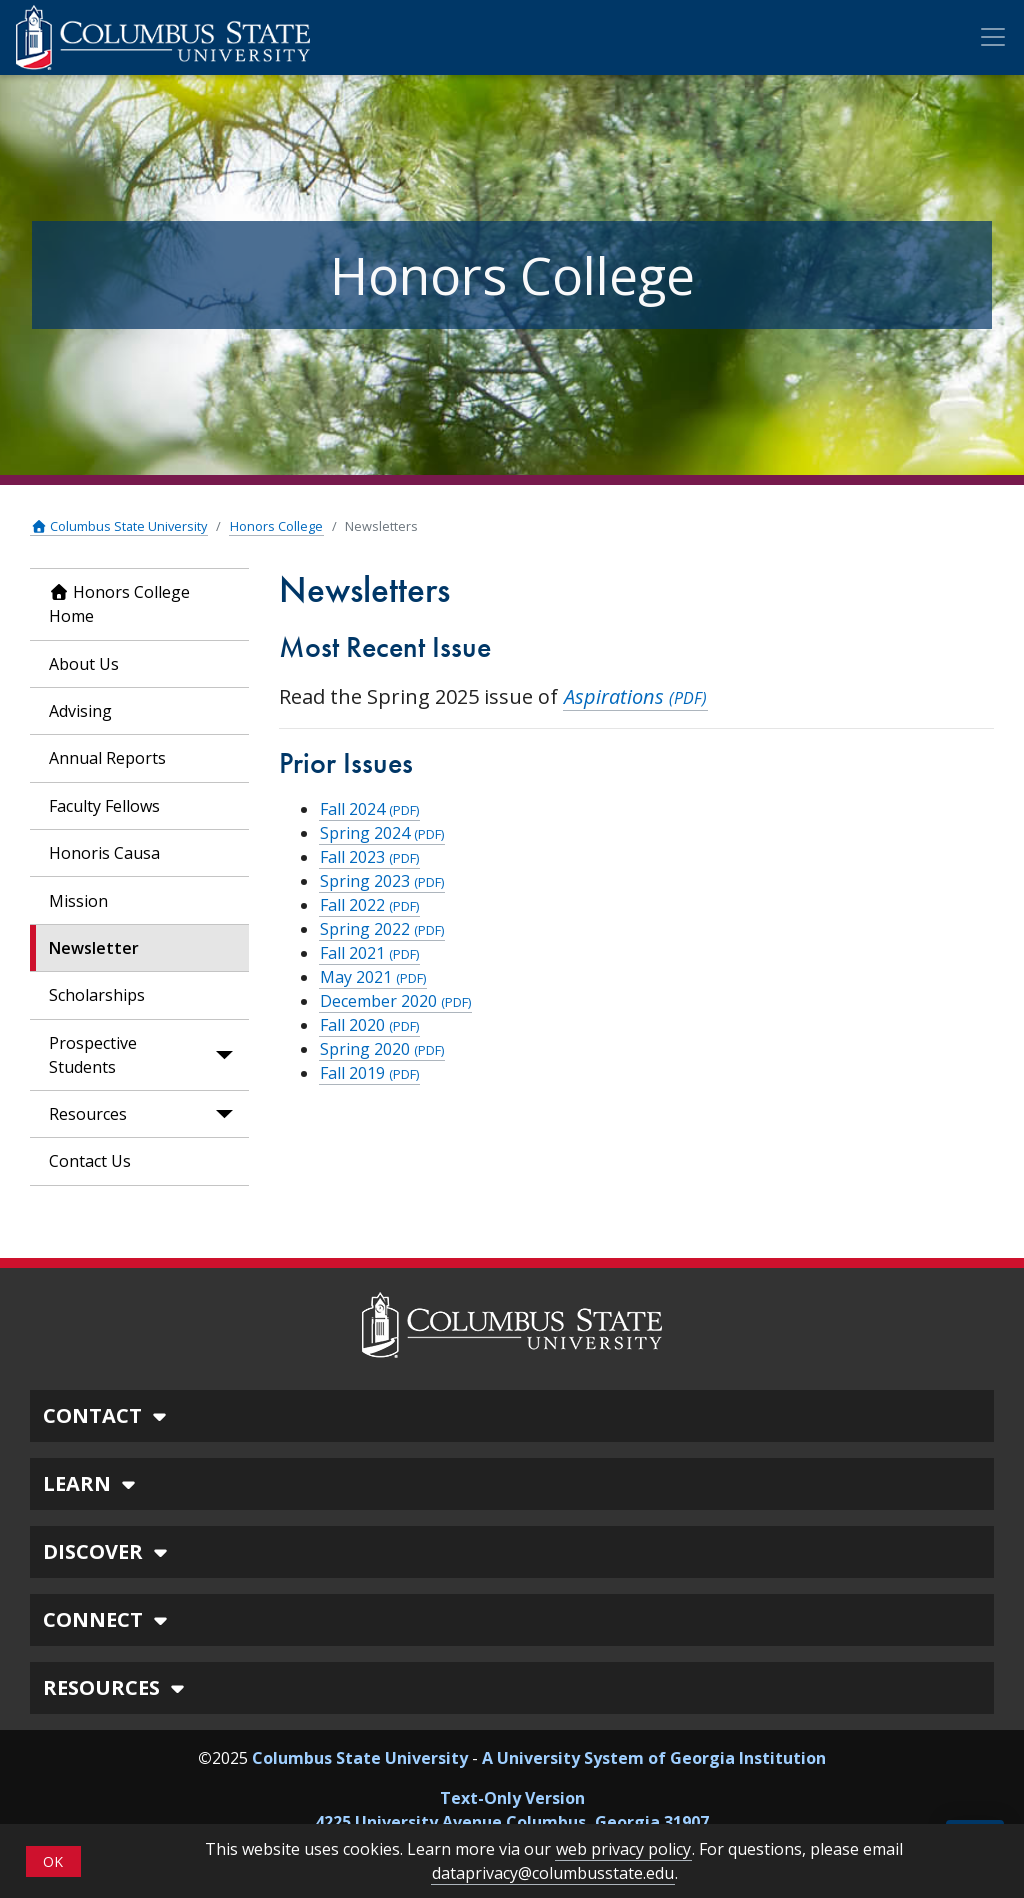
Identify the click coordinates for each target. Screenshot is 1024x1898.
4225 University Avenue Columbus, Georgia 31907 (512, 1822)
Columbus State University (119, 526)
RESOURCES (116, 1687)
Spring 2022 (382, 929)
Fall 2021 (369, 953)
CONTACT (107, 1415)
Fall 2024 (369, 809)
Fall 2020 (369, 1025)
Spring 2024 (382, 833)
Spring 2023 (382, 881)
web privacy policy (623, 1849)
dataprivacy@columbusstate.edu (553, 1873)
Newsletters (381, 526)
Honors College (276, 526)
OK (53, 1861)
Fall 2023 (369, 857)
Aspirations (635, 696)
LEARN (92, 1483)
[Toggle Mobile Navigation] (993, 37)
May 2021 (373, 977)
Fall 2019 (369, 1073)
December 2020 (395, 1001)
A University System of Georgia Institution (654, 1758)
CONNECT (108, 1619)
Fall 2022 (369, 905)
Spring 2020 (382, 1049)
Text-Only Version (512, 1798)
